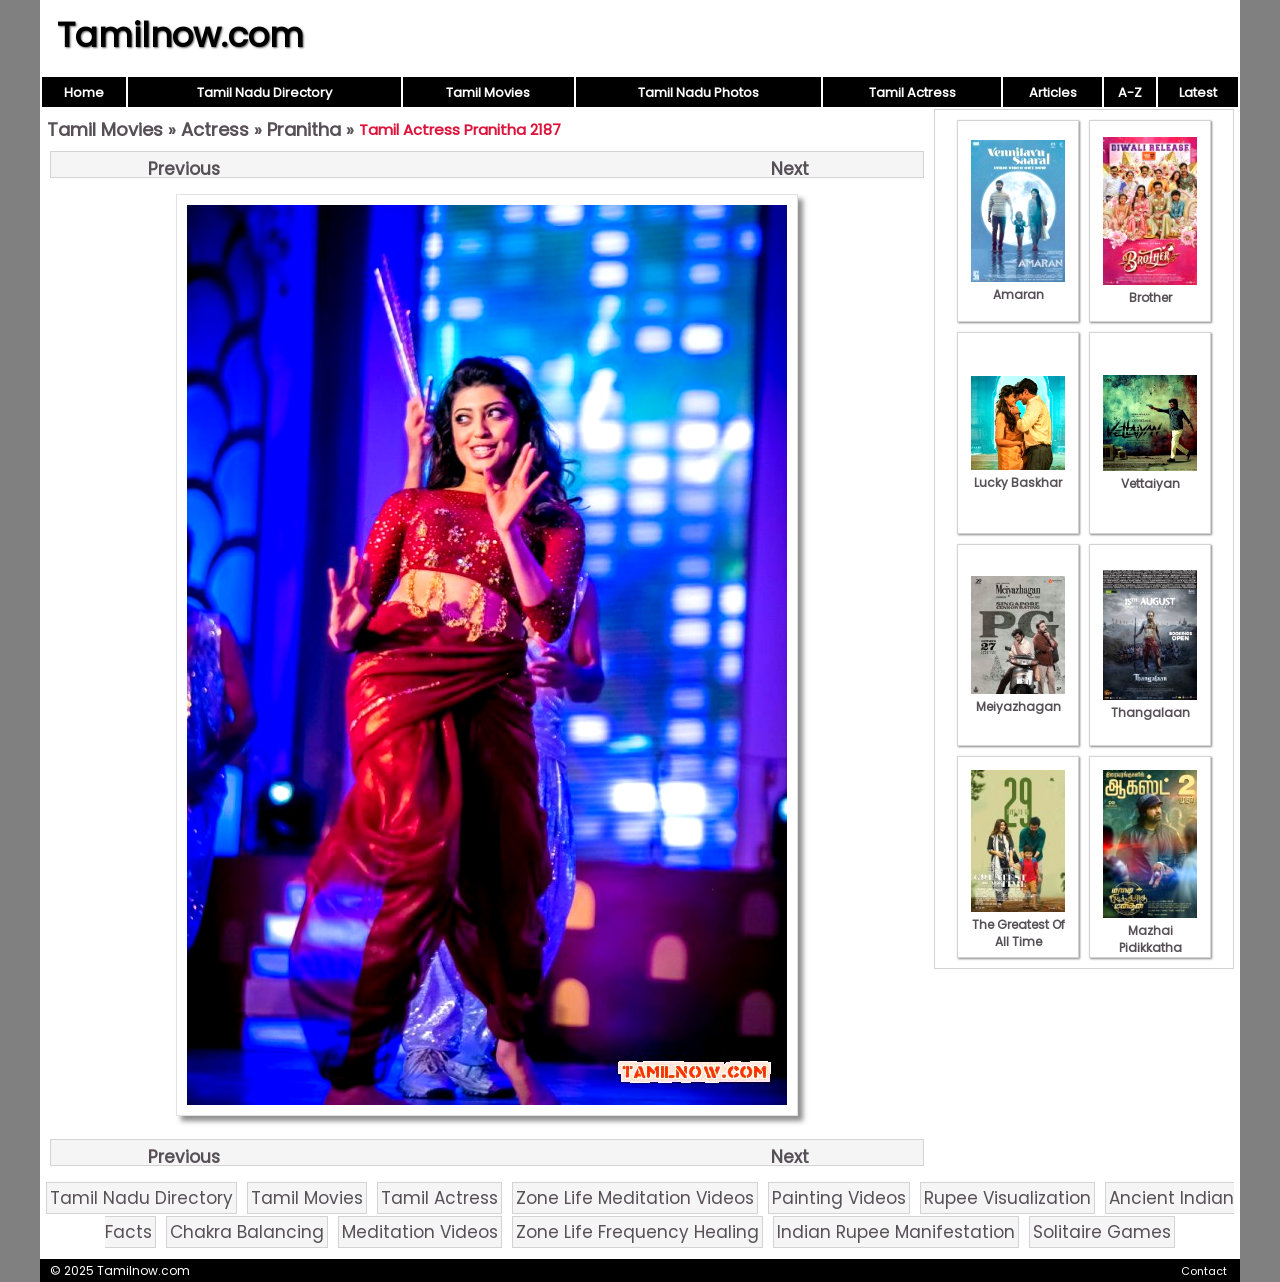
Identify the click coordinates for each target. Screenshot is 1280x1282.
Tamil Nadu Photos (698, 92)
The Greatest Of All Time (1018, 924)
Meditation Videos (420, 1232)
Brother (1150, 289)
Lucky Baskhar (1018, 474)
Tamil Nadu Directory (264, 92)
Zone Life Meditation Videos (635, 1198)
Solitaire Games (1102, 1232)
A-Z (1130, 92)
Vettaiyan (1150, 475)
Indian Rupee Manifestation (896, 1232)
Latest (1198, 92)
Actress (215, 129)
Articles (1053, 92)
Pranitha (304, 129)
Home (84, 92)
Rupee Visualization (1007, 1198)
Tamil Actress (912, 92)
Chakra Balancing (247, 1232)
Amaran (1018, 286)
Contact (1204, 1271)
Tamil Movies (488, 92)
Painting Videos (839, 1198)
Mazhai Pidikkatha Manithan (1150, 939)
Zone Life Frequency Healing (637, 1232)
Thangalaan (1150, 704)
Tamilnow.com (180, 35)
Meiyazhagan (1018, 698)
